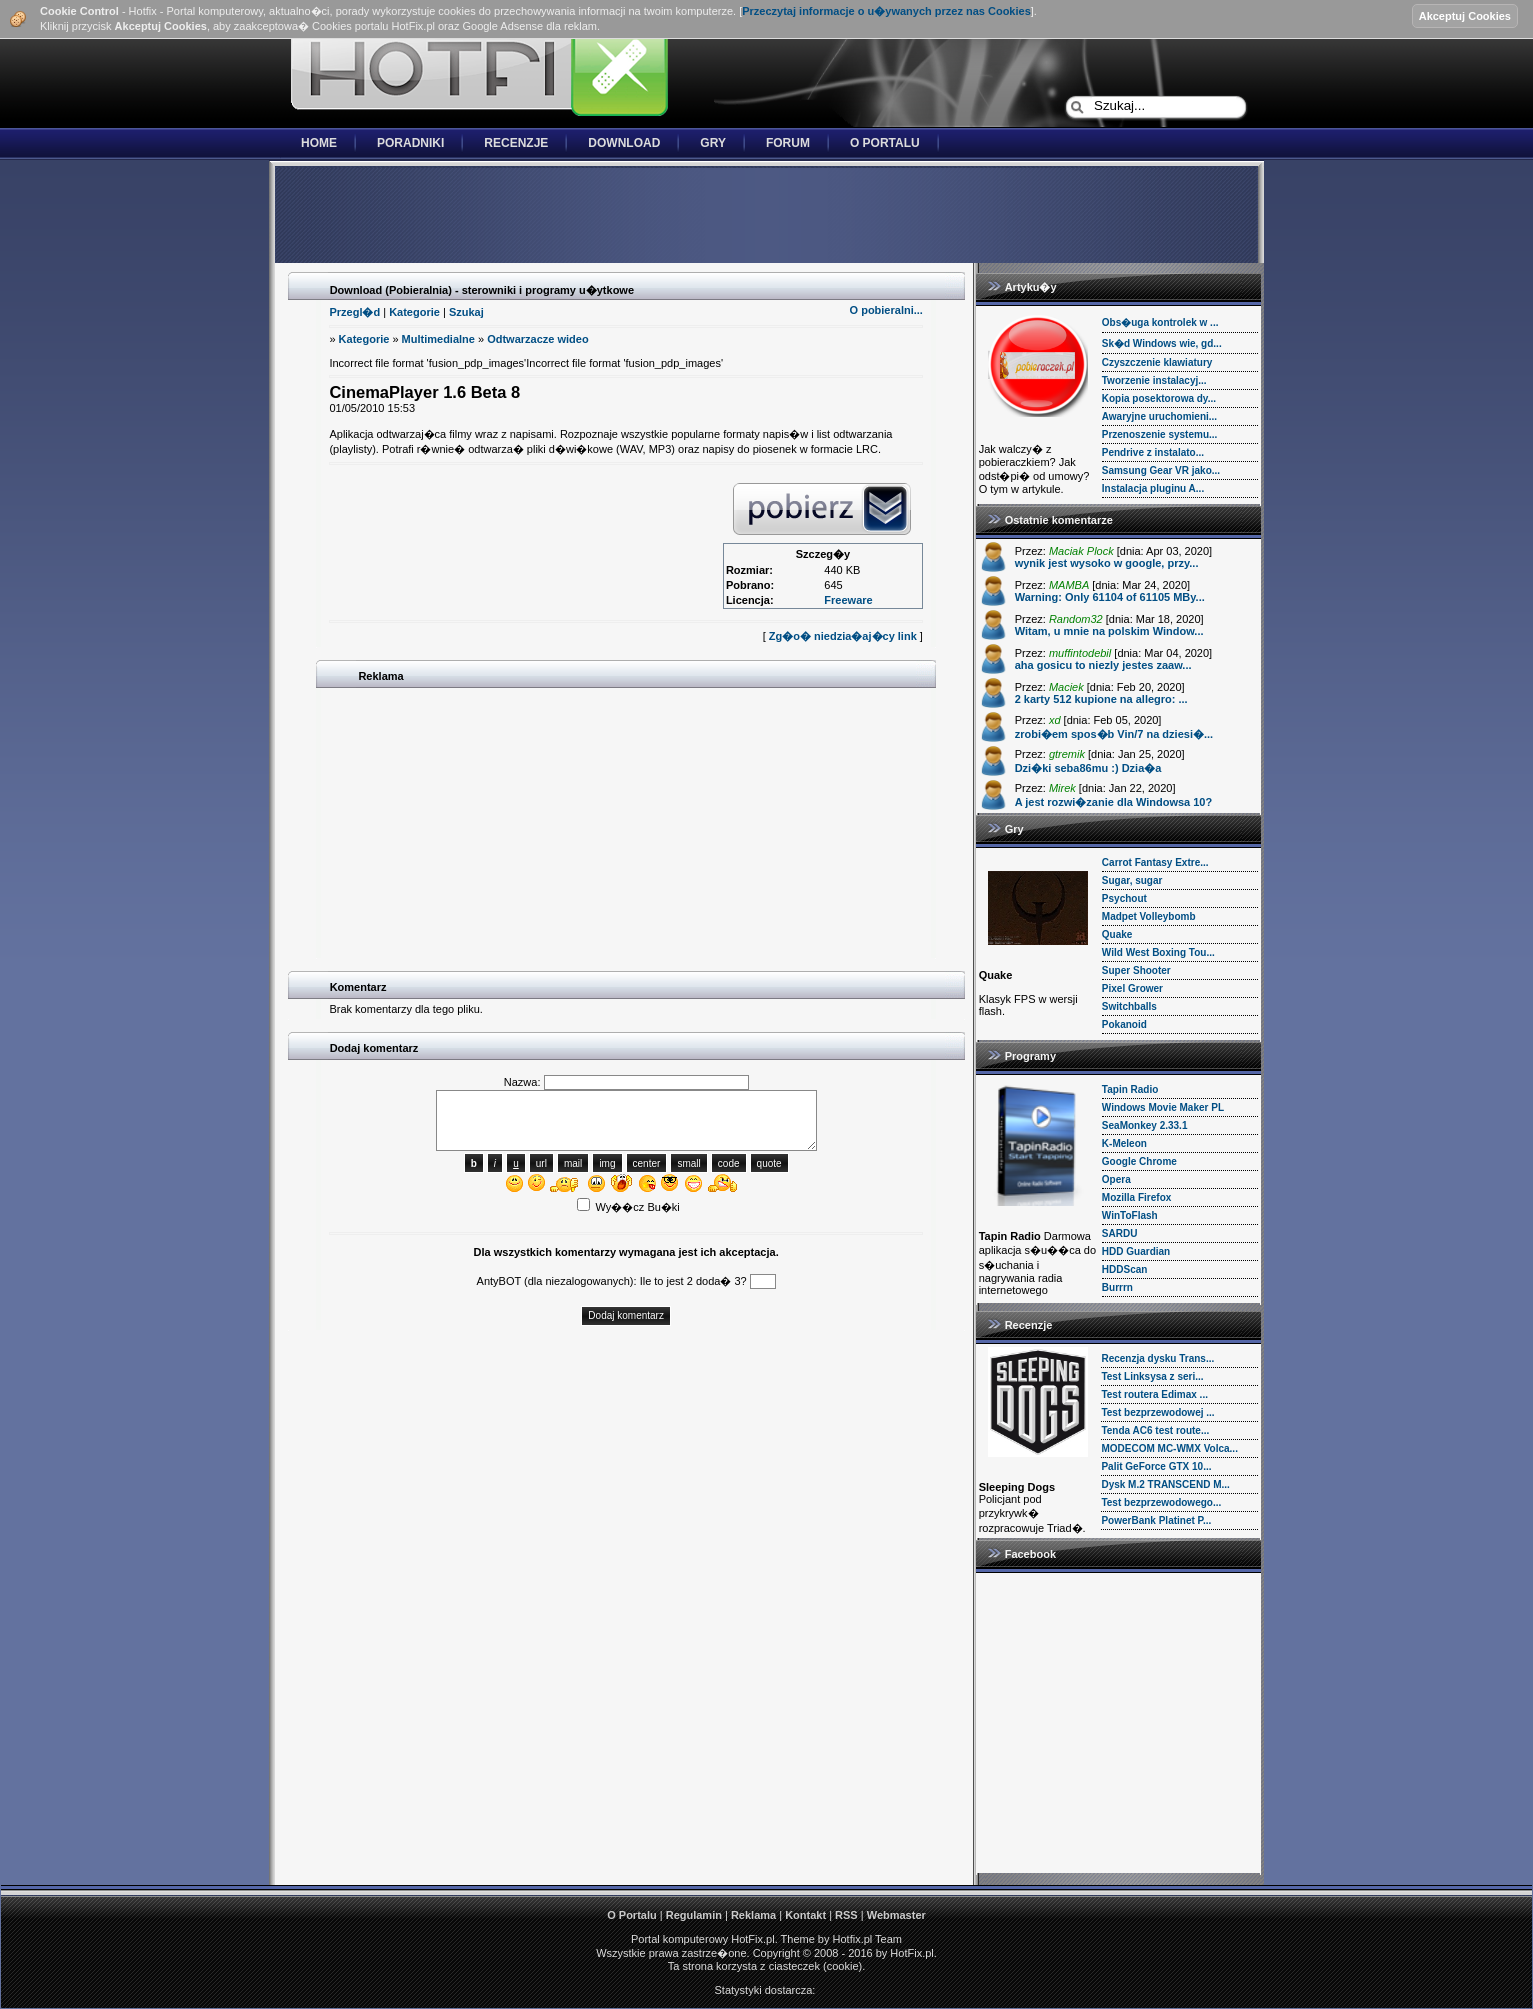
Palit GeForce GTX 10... (1156, 1466)
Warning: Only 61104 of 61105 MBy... (1110, 597)
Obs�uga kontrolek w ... (1160, 322)
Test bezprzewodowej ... (1157, 1412)
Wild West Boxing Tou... (1158, 952)
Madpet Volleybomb (1149, 916)
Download (624, 143)
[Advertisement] (767, 216)
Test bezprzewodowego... (1161, 1502)
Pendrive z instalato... (1153, 452)
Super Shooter (1136, 970)
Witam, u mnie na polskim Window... (1109, 631)
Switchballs (1129, 1006)
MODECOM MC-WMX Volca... (1169, 1448)
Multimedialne (438, 339)
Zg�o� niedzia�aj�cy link (843, 636)
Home (319, 143)
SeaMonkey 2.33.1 (1145, 1125)
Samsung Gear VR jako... (1161, 470)
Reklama (753, 1915)
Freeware (848, 600)
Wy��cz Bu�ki (628, 1207)
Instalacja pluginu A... (1153, 488)
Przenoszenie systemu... (1160, 434)
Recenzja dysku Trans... (1157, 1358)
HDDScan (1125, 1269)
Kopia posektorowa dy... (1159, 398)
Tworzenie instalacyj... (1154, 380)
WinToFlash (1130, 1215)
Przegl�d (354, 312)
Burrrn (1117, 1287)
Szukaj (466, 312)
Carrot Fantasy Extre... (1155, 862)
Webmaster (896, 1915)
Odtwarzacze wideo (537, 339)
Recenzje (516, 143)
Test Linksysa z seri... (1152, 1376)
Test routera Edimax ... (1154, 1394)
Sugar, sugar (1132, 880)
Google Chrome (1139, 1161)
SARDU (1120, 1233)
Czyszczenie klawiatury (1157, 362)
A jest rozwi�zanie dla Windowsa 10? (1114, 802)
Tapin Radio (1130, 1089)
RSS (846, 1915)
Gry (713, 143)
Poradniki (410, 143)
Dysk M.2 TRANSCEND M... (1165, 1484)
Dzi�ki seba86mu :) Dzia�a (1088, 768)
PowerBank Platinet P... (1156, 1520)
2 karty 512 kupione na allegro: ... (1101, 699)
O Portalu (885, 143)
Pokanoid (1124, 1024)
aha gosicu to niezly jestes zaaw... (1103, 665)
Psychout (1124, 898)
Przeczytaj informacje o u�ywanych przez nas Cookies (886, 11)
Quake (1117, 934)
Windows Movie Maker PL (1163, 1107)
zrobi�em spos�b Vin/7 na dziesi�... (1114, 734)
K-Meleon (1124, 1143)
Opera (1116, 1179)
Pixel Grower (1132, 988)
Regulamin (694, 1915)
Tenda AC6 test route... (1155, 1430)
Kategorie (414, 312)
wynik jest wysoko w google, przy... (1107, 563)
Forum (788, 143)
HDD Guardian (1136, 1251)
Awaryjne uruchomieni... (1159, 416)
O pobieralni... (886, 310)
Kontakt (805, 1915)
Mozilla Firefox (1136, 1197)
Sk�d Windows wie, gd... (1162, 343)
